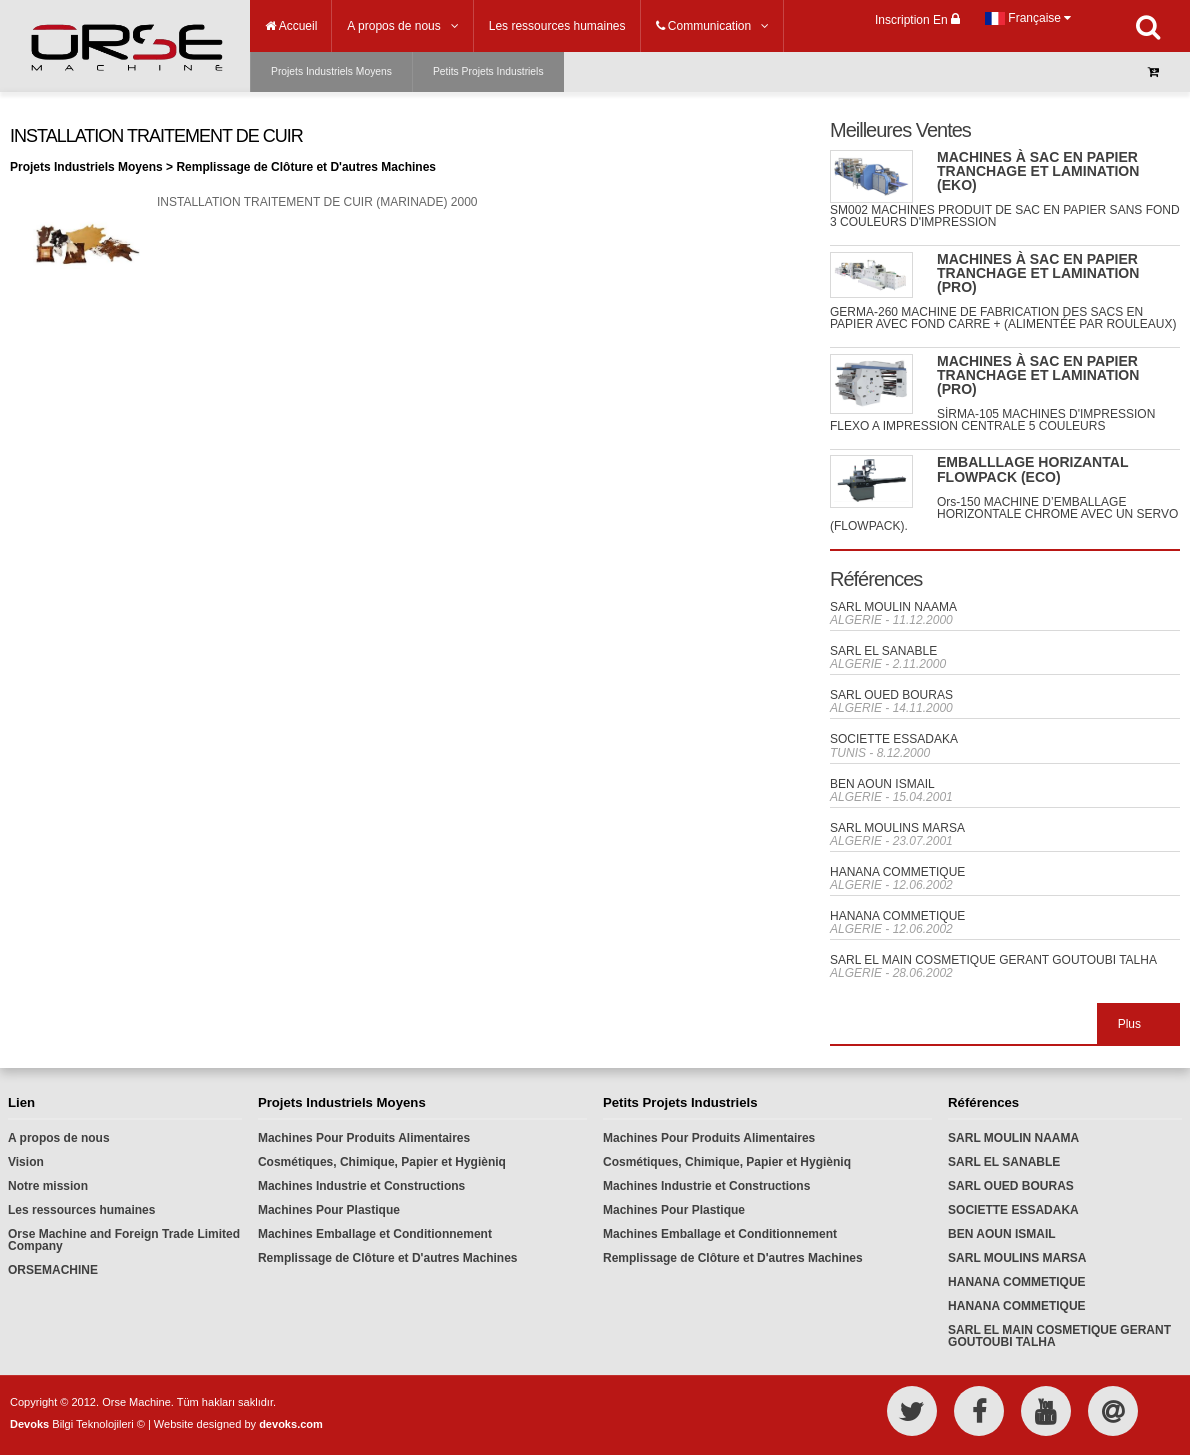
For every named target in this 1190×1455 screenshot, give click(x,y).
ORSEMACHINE (53, 1270)
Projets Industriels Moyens (331, 71)
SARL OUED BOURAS (891, 695)
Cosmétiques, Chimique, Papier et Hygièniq (382, 1162)
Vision (26, 1162)
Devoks (29, 1424)
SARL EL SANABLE (883, 651)
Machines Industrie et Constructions (361, 1186)
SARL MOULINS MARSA (897, 828)
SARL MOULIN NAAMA (893, 607)
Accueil (291, 26)
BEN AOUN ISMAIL (882, 784)
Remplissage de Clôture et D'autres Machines (388, 1258)
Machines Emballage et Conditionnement (375, 1234)
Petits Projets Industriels (488, 71)
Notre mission (48, 1186)
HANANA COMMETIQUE (897, 872)
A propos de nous (59, 1138)
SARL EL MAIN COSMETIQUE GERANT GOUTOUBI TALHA (993, 960)
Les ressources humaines (81, 1210)
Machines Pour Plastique (329, 1210)
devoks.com (291, 1424)
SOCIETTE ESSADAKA (894, 739)
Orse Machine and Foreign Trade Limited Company (124, 1240)
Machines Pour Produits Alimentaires (364, 1138)
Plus (1129, 1024)
